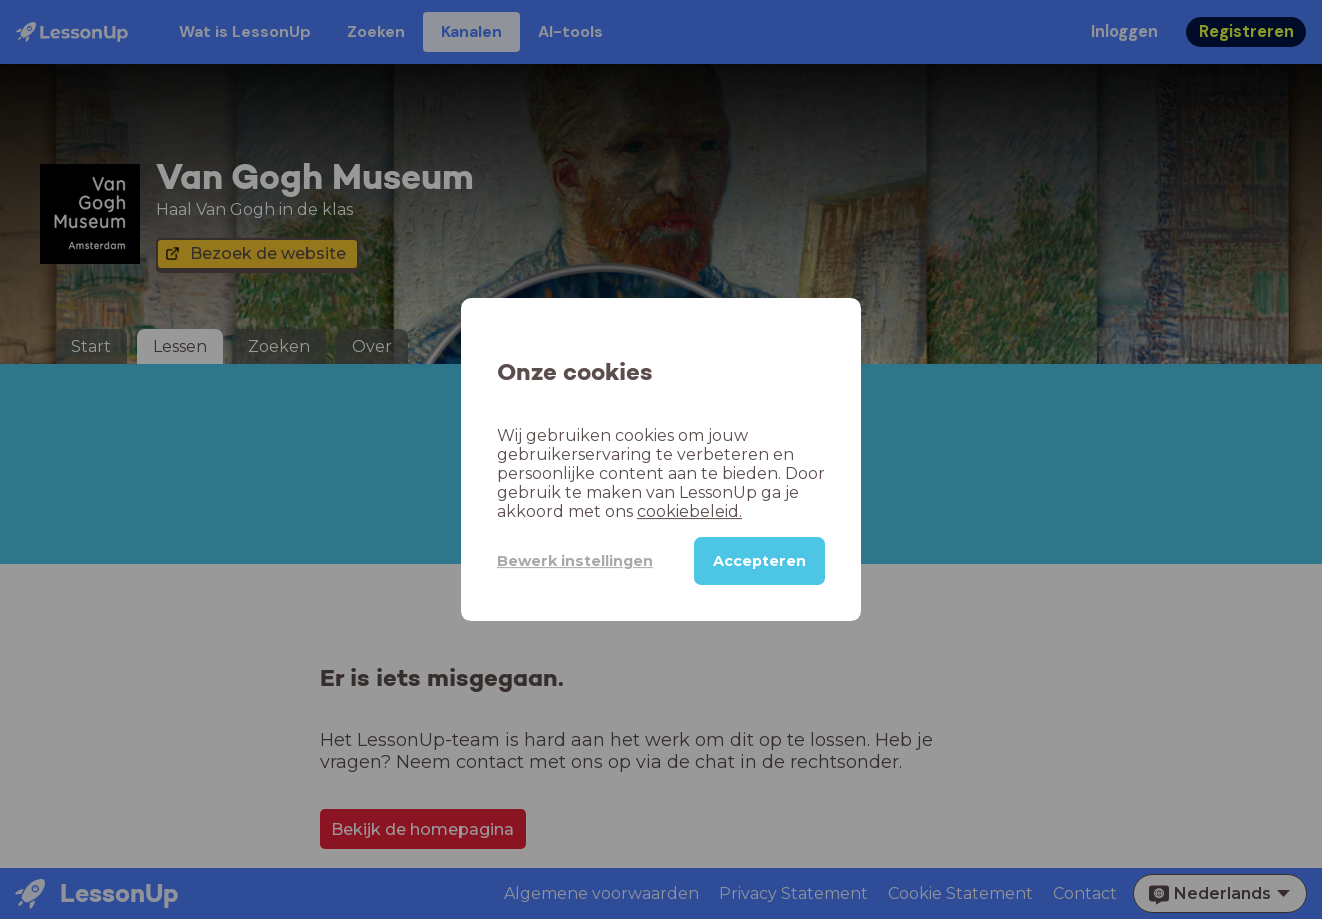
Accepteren (759, 561)
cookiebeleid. (689, 511)
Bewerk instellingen (575, 561)
